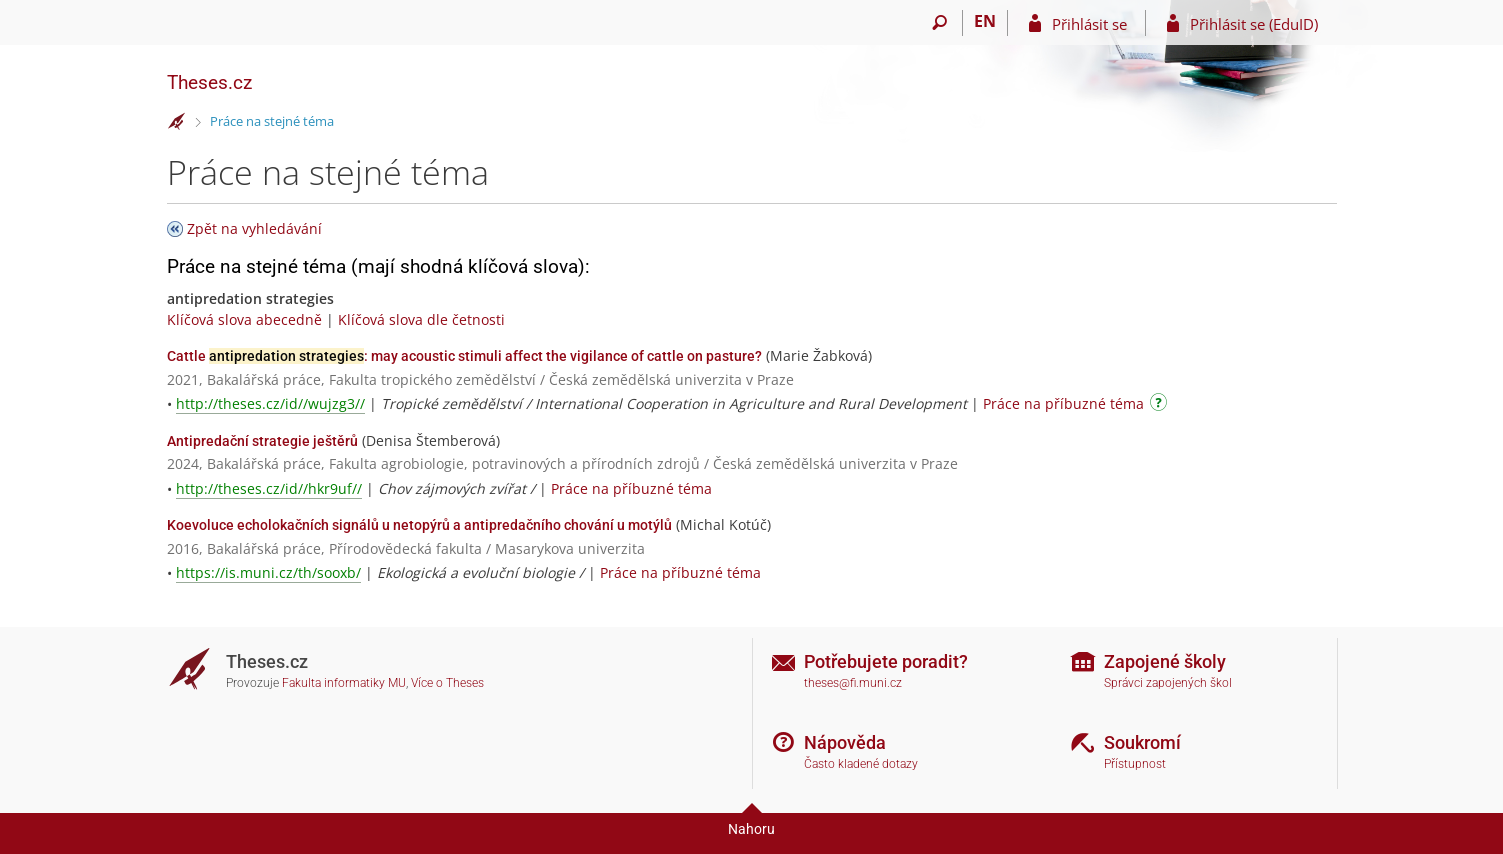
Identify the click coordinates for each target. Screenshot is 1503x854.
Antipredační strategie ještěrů (262, 441)
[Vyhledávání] (940, 23)
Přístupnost (1135, 764)
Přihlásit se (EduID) (1254, 24)
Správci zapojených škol (1168, 683)
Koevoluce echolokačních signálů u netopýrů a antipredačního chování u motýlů (419, 525)
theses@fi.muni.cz (853, 683)
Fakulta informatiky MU (344, 683)
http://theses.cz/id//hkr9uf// (269, 488)
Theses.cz (209, 82)
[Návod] (1161, 405)
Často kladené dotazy (861, 764)
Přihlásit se (1089, 24)
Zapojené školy (1165, 661)
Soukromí (1142, 742)
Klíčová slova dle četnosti (421, 319)
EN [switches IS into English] (985, 21)
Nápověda (845, 742)
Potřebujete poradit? (886, 661)
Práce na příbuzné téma (1063, 403)
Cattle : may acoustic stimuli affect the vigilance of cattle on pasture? (464, 356)
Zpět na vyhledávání (254, 228)
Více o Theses (447, 683)
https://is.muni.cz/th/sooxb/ (268, 572)
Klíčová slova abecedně (244, 319)
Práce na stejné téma (272, 121)
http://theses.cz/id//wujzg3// (270, 403)
